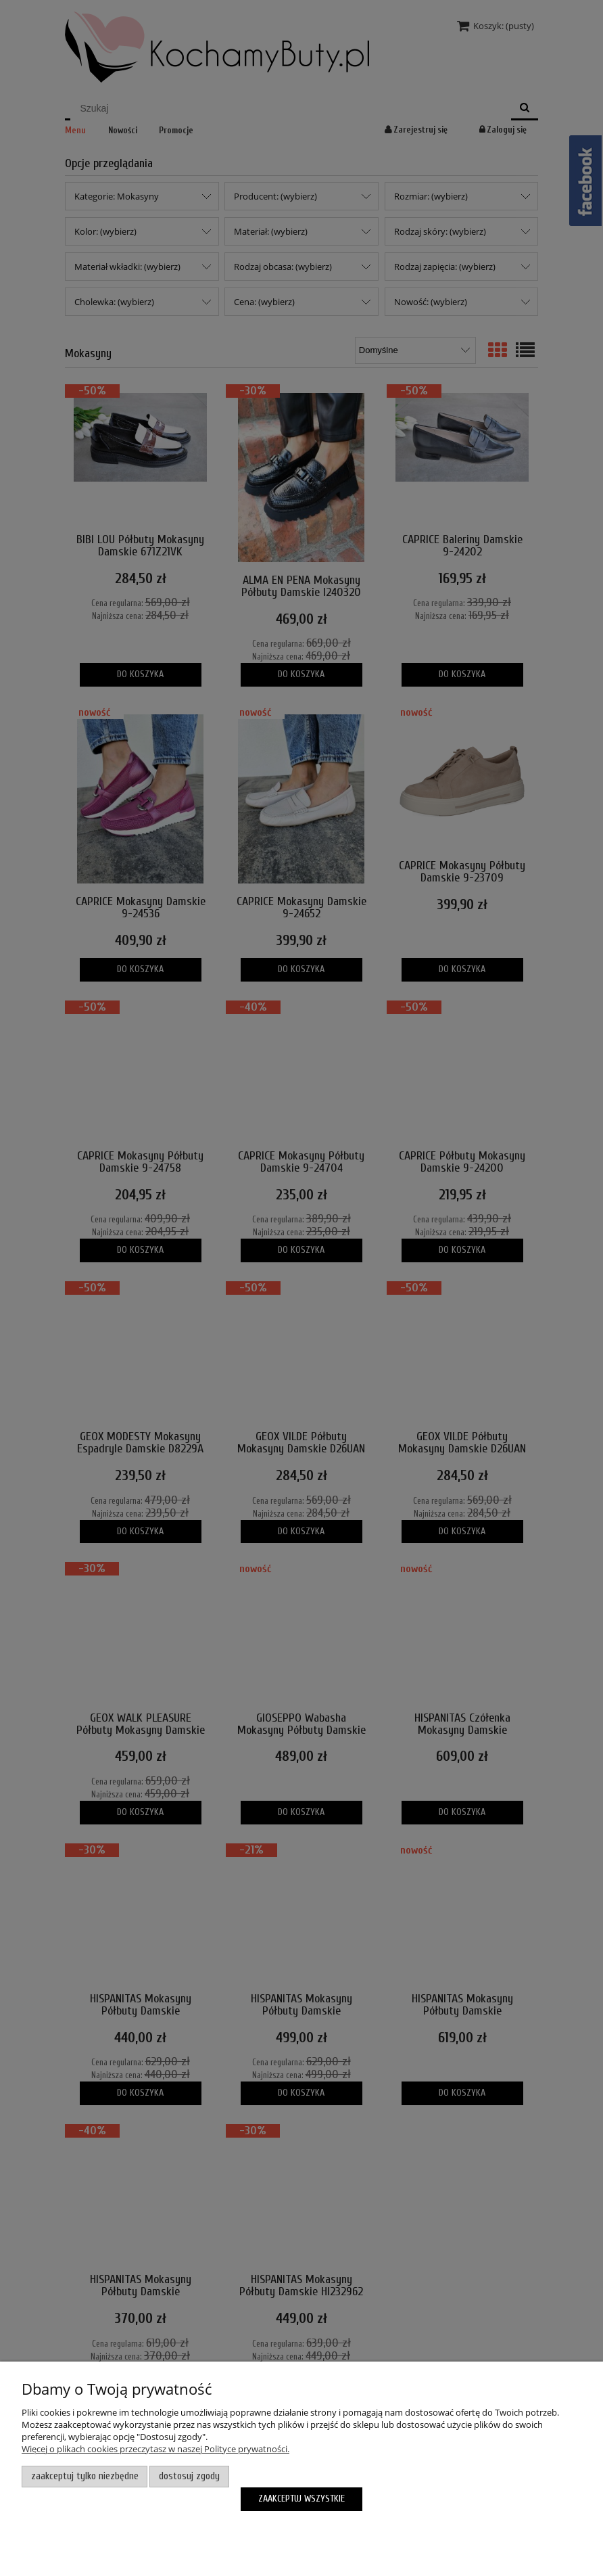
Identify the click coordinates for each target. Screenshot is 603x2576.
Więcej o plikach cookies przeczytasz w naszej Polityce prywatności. (155, 2449)
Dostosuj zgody (189, 2476)
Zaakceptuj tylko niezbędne (85, 2476)
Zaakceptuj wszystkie (301, 2498)
